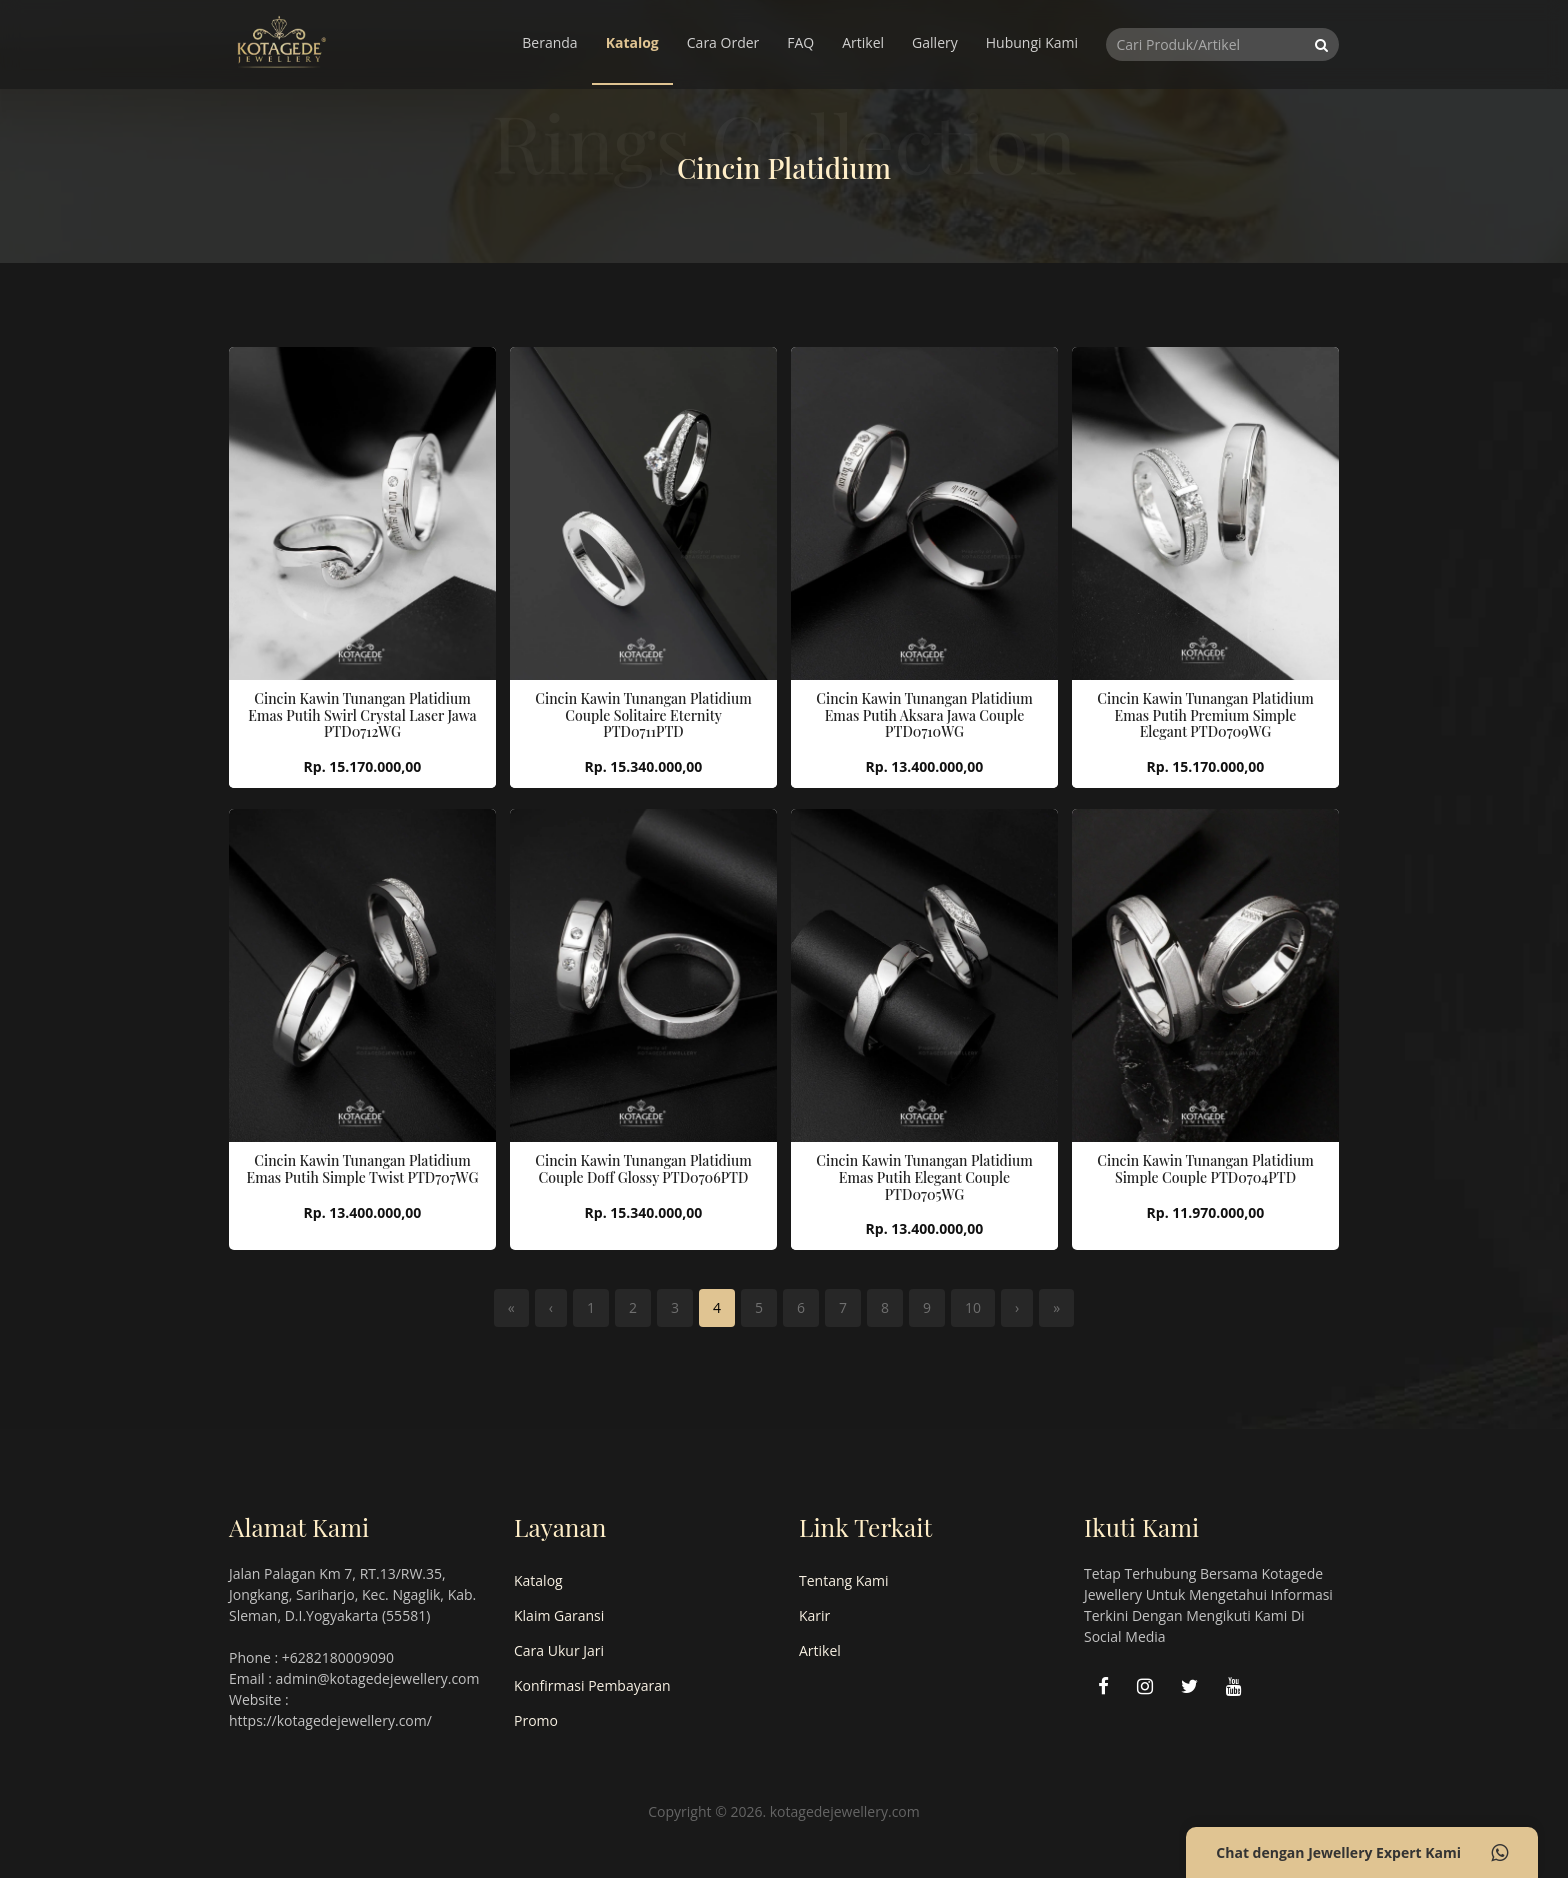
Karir (814, 1615)
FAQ (800, 42)
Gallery (935, 42)
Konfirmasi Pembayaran (592, 1685)
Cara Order (723, 42)
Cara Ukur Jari (559, 1650)
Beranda (549, 42)
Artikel (863, 42)
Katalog (632, 42)
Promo (536, 1720)
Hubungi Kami (1032, 42)
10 (973, 1307)
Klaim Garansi (559, 1615)
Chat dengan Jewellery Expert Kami (1362, 1853)
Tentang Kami (844, 1580)
